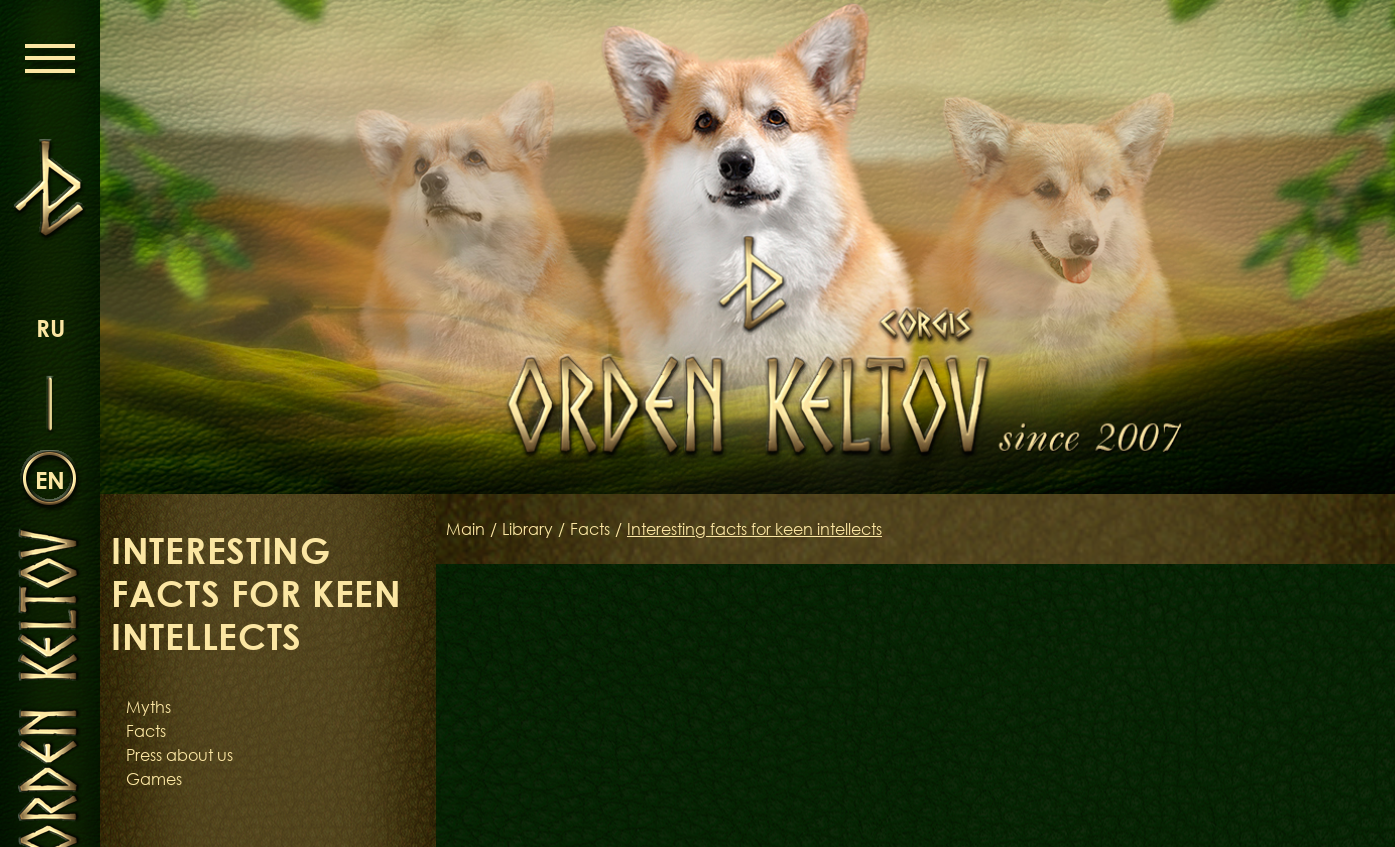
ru (50, 327)
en (50, 479)
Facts (146, 731)
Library (527, 529)
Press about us (179, 755)
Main (465, 529)
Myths (148, 707)
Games (154, 779)
